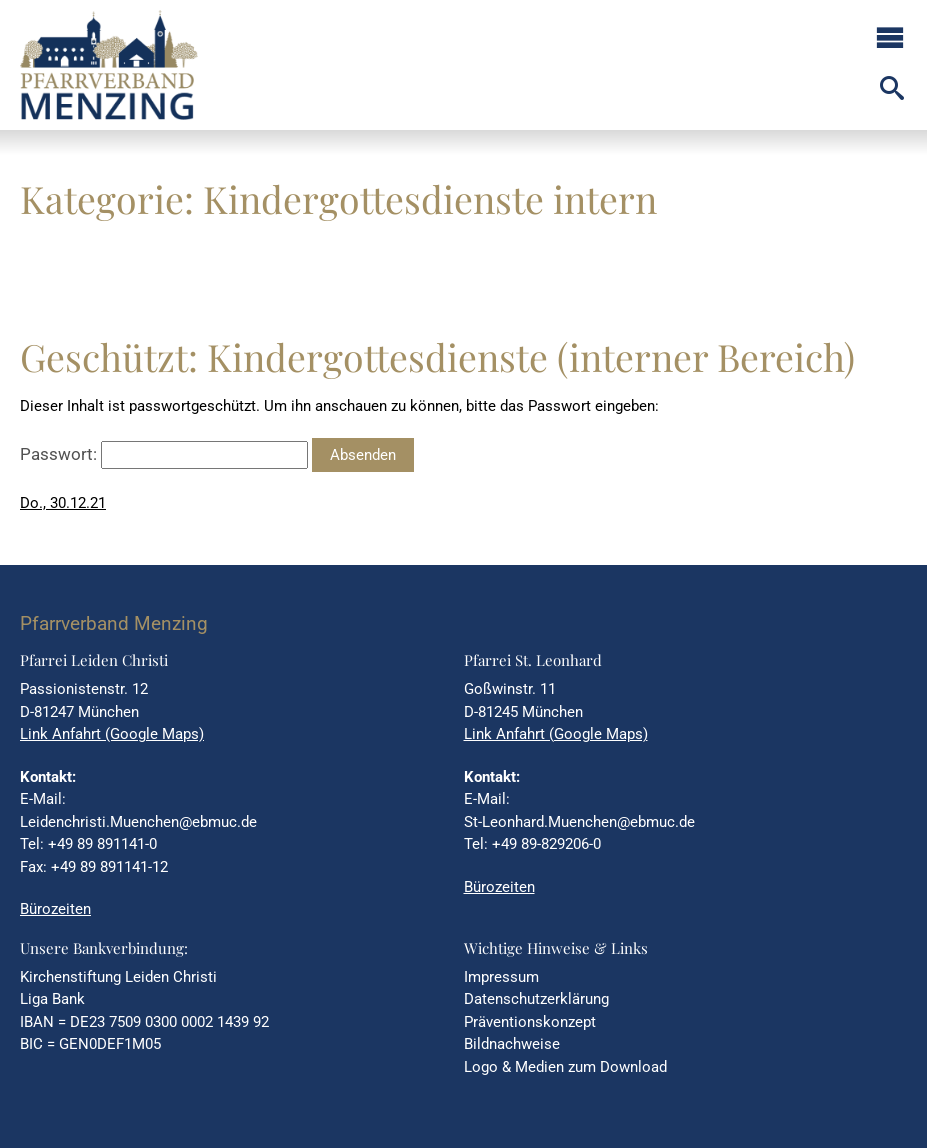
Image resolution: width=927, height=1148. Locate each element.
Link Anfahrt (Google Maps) (112, 734)
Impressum (501, 977)
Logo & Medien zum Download (565, 1067)
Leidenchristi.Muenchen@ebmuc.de (138, 822)
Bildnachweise (512, 1044)
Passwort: (164, 454)
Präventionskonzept (530, 1022)
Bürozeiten (55, 909)
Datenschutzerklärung (536, 999)
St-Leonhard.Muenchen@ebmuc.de (579, 822)
